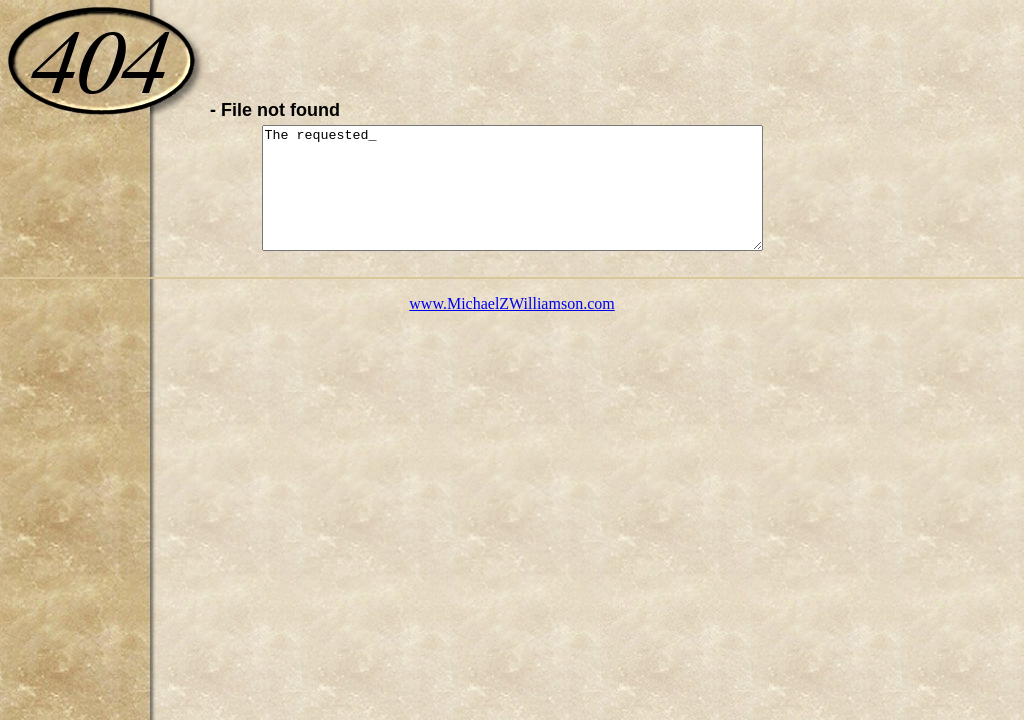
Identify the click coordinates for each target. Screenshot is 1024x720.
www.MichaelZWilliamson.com (511, 327)
